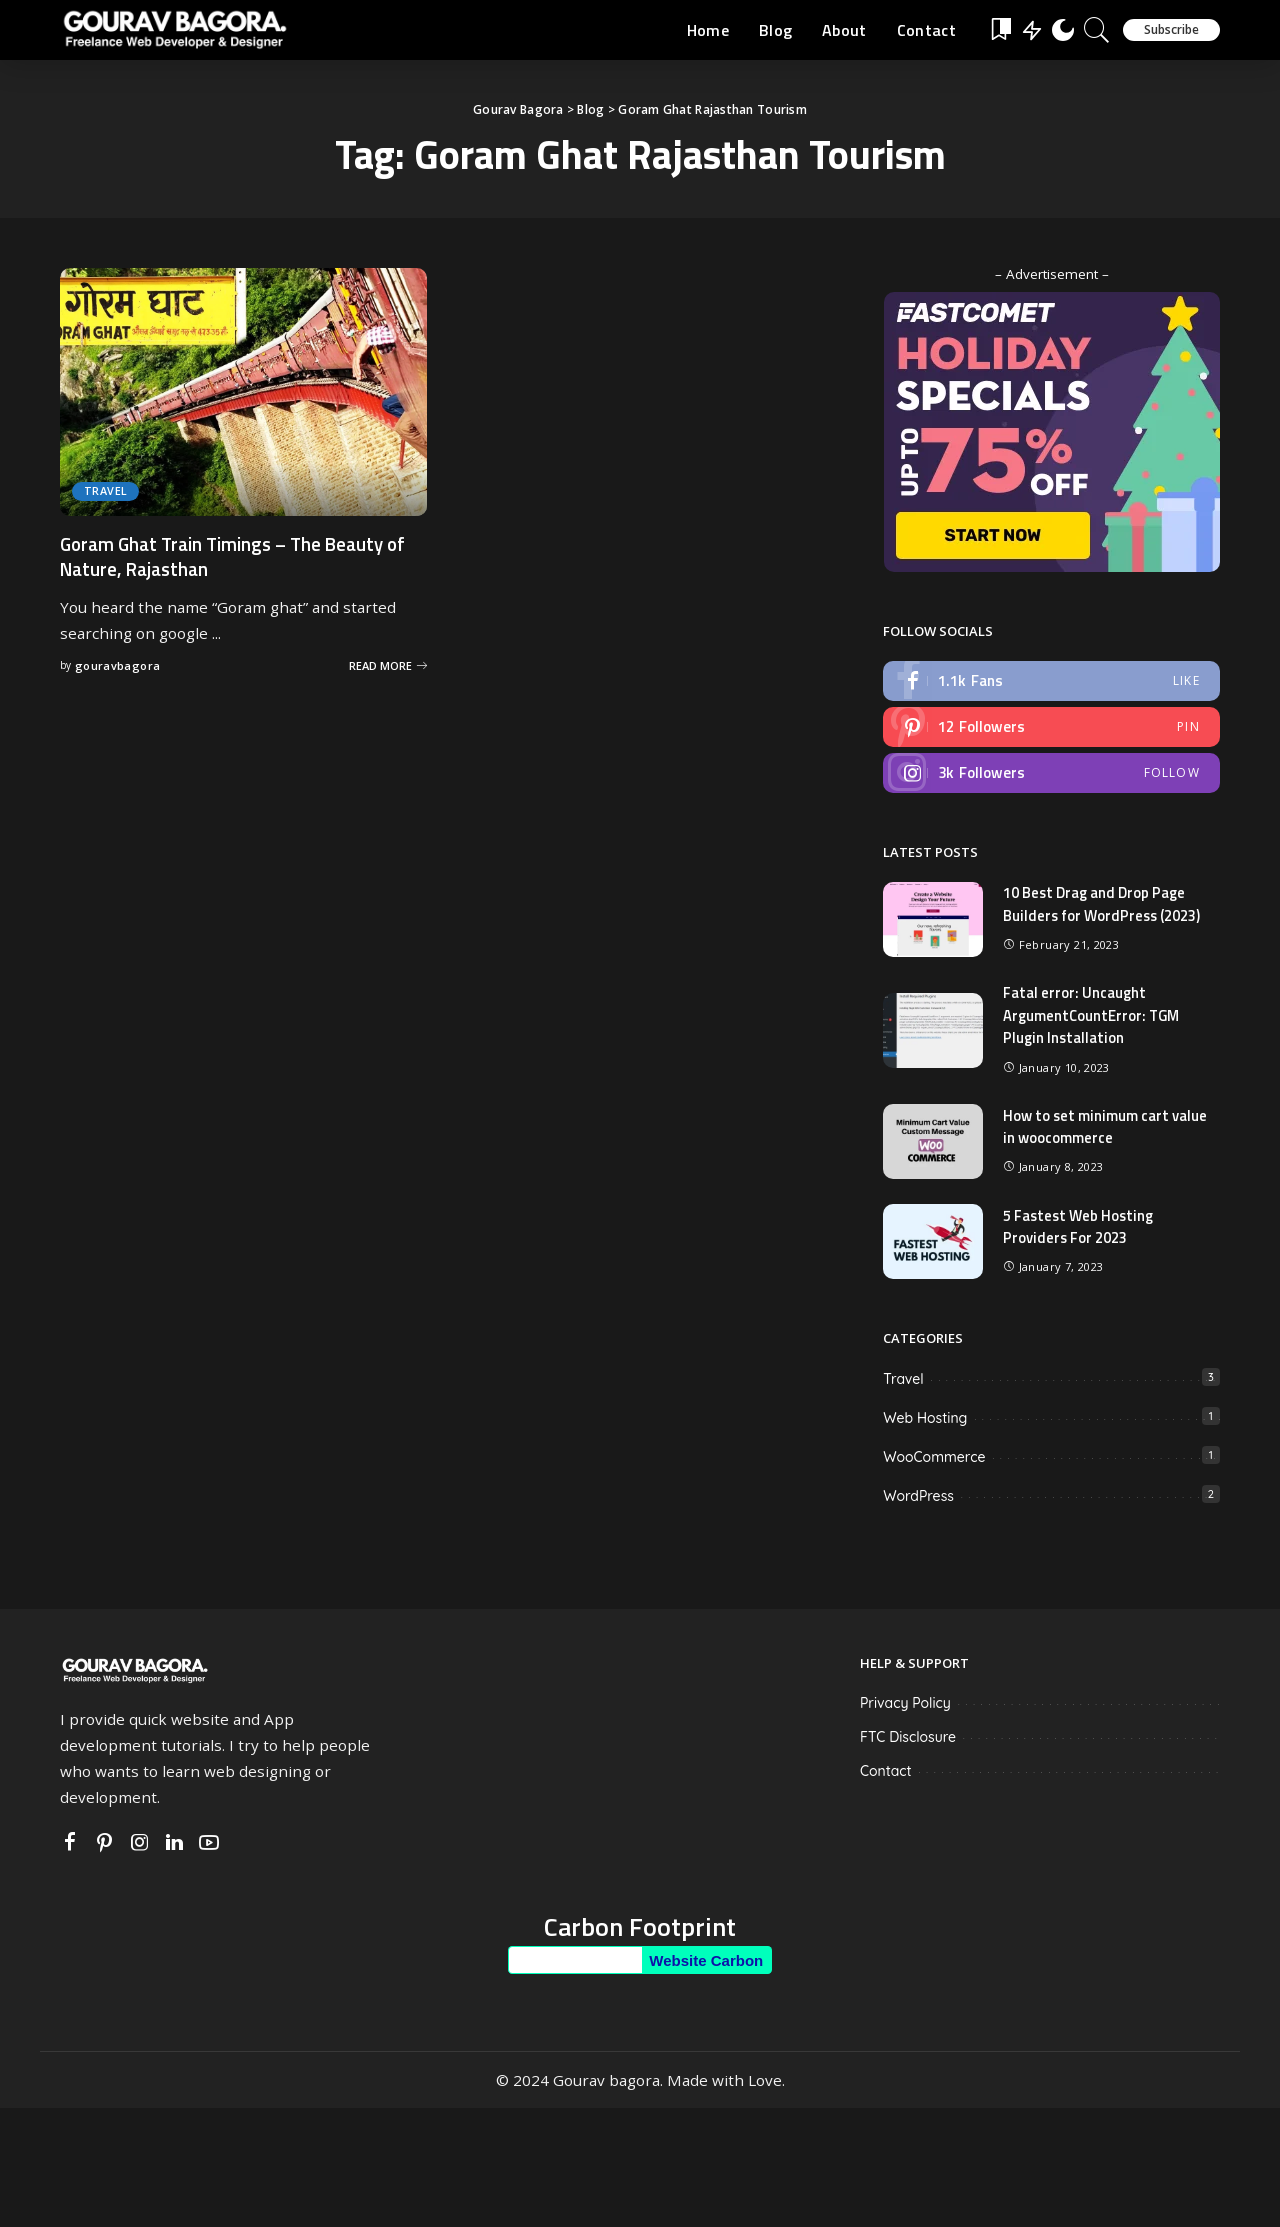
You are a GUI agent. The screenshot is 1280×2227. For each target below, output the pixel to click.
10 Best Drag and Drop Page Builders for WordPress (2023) (1104, 906)
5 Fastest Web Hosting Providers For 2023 (1080, 1228)
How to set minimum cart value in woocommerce (1106, 1128)
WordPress (918, 1497)
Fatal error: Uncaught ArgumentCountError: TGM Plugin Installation (1093, 1017)
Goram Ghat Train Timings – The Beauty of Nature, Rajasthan (242, 556)
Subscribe (1171, 29)
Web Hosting (925, 1419)
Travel (105, 491)
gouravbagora (118, 665)
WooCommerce (934, 1458)
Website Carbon (706, 1961)
